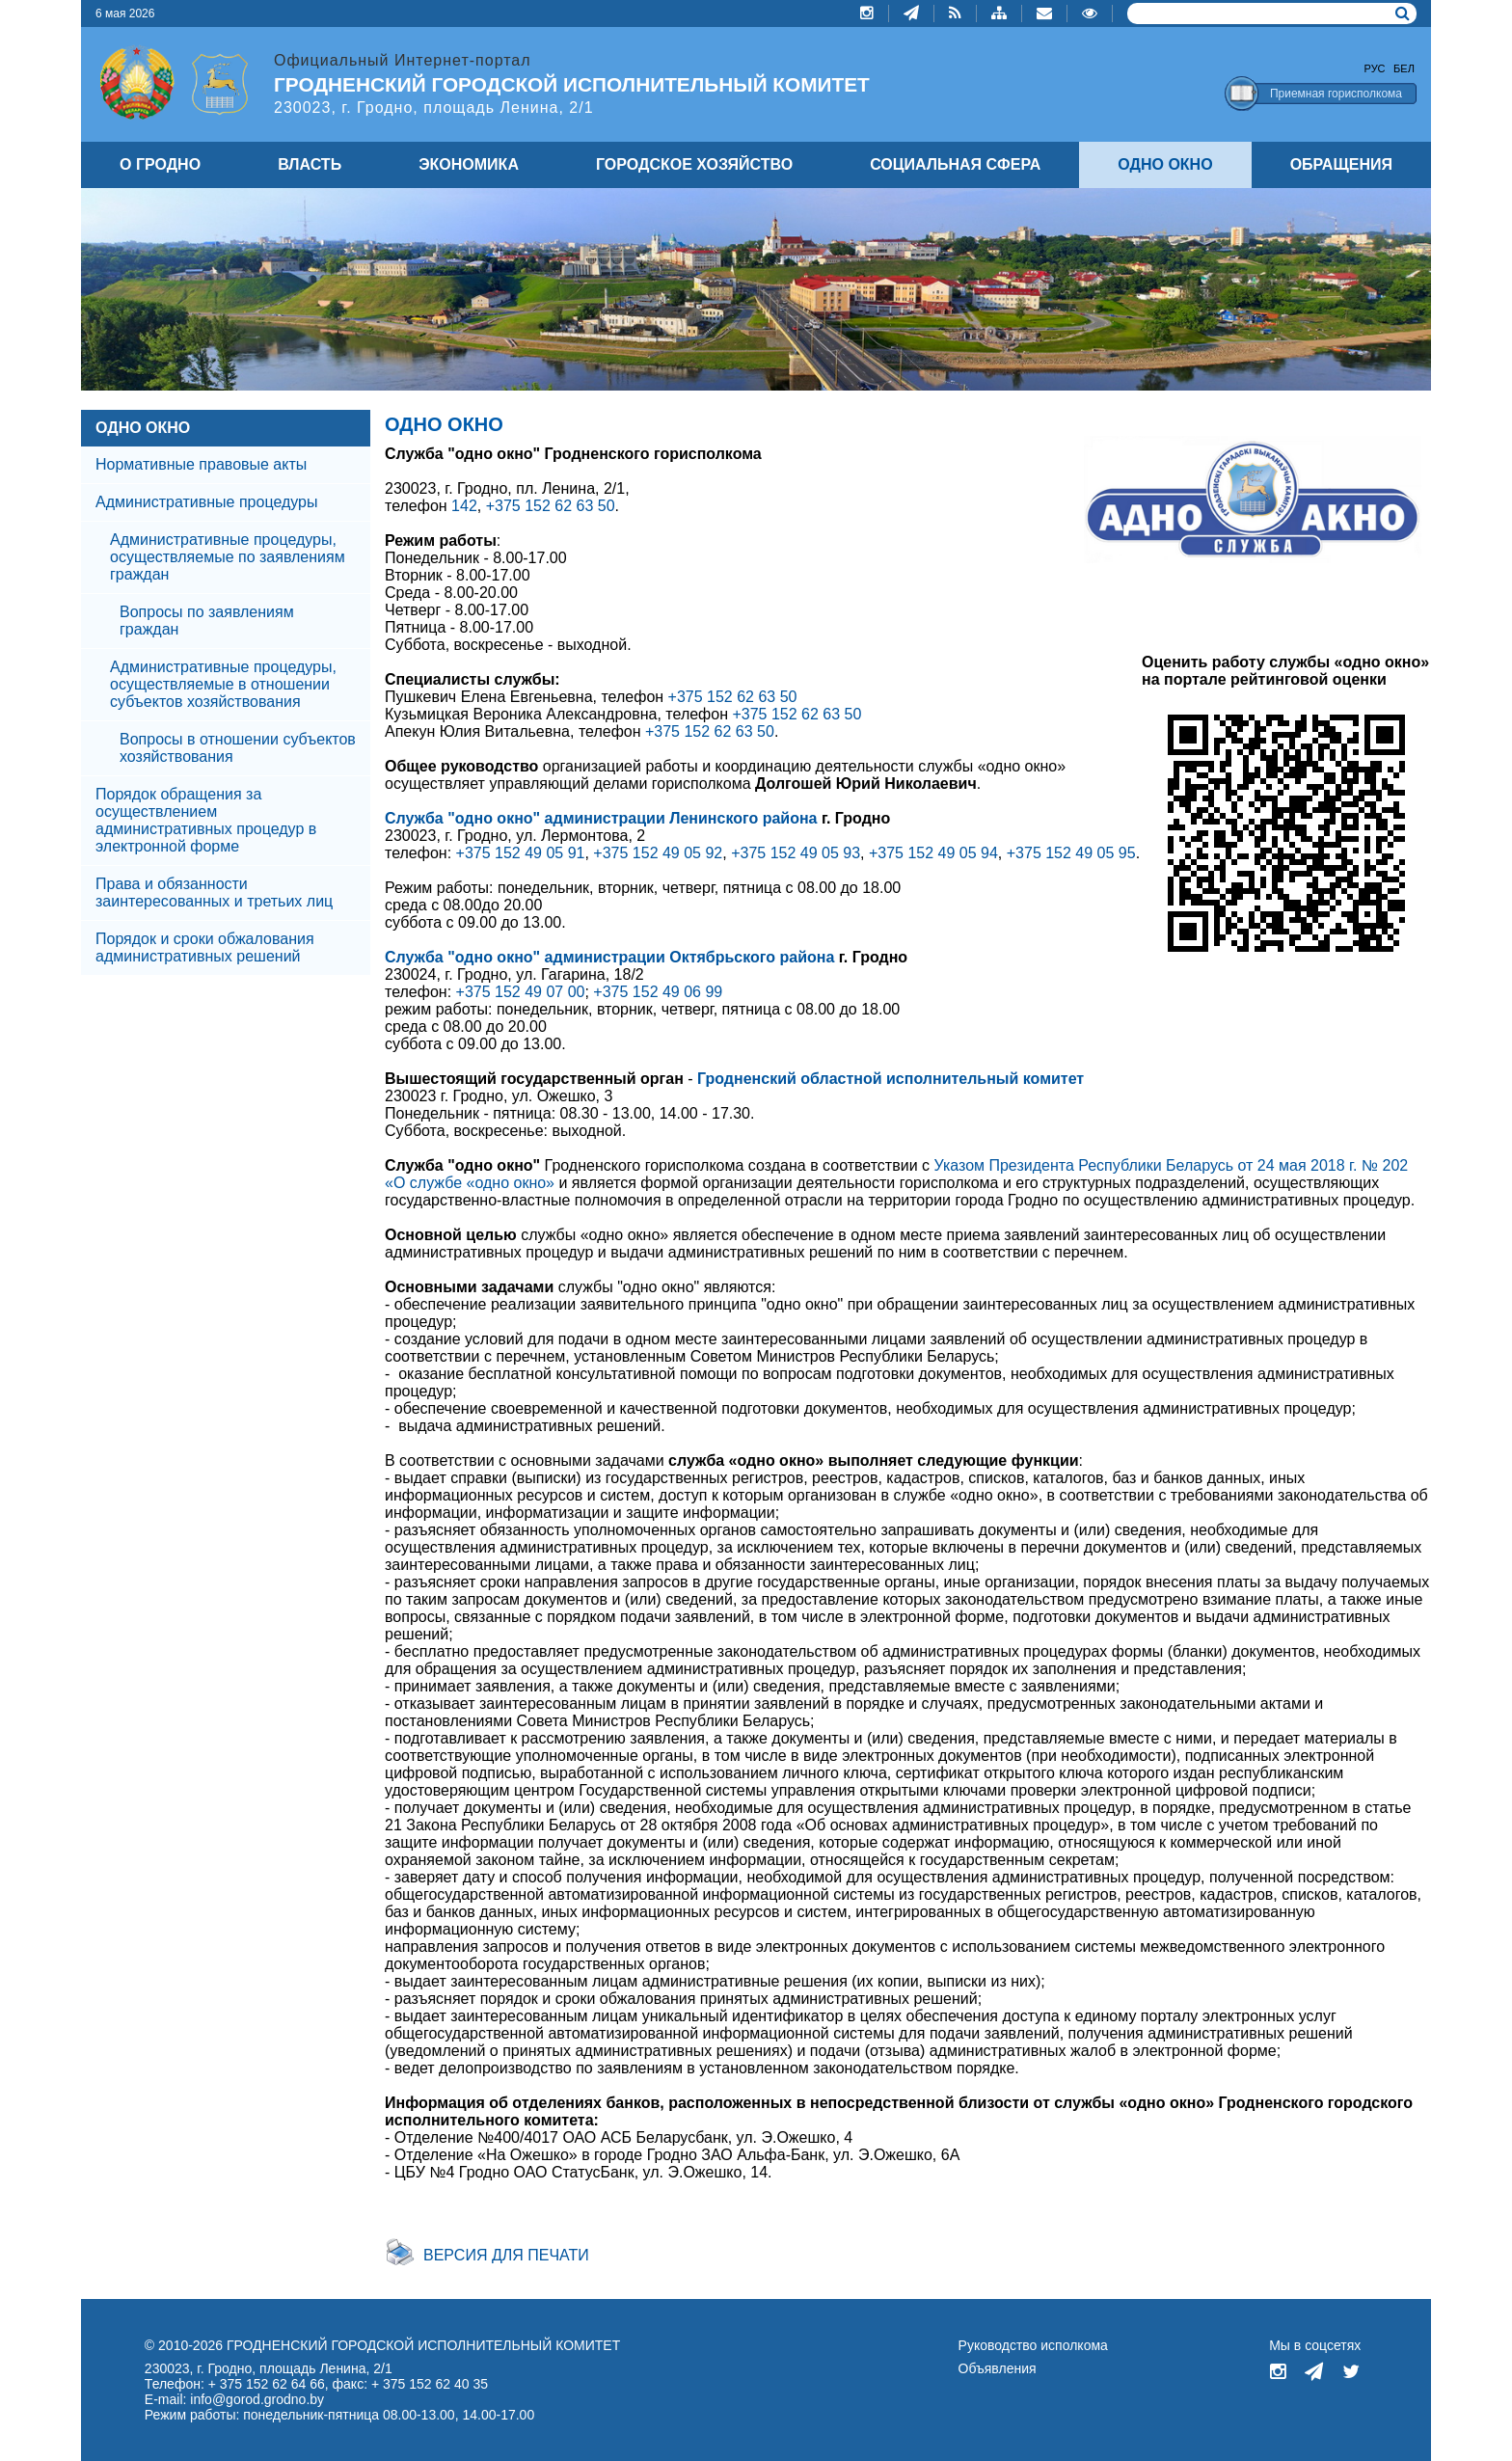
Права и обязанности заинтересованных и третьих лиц (214, 892)
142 (464, 506)
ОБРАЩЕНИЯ (1341, 164)
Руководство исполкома (1033, 2345)
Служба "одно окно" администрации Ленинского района (601, 818)
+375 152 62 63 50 (550, 506)
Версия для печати (506, 2255)
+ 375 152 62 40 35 (429, 2384)
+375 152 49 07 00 (520, 992)
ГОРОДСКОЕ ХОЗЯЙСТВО (694, 164)
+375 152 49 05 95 (1071, 853)
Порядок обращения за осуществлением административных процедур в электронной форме (205, 820)
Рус (1375, 68)
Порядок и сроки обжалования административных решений (204, 947)
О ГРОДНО (160, 164)
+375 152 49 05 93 (795, 853)
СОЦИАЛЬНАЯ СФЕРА (955, 164)
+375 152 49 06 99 (657, 992)
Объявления (997, 2368)
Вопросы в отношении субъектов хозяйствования (238, 748)
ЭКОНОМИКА (468, 164)
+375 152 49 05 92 (657, 853)
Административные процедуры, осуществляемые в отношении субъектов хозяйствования (223, 684)
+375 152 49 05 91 (520, 853)
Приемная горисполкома (1336, 93)
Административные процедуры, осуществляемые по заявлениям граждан (227, 556)
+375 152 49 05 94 (933, 853)
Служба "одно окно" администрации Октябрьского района (609, 957)
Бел (1404, 68)
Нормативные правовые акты (201, 464)
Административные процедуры (206, 502)
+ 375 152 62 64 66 (266, 2384)
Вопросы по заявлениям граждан (207, 620)
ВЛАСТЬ (309, 164)
